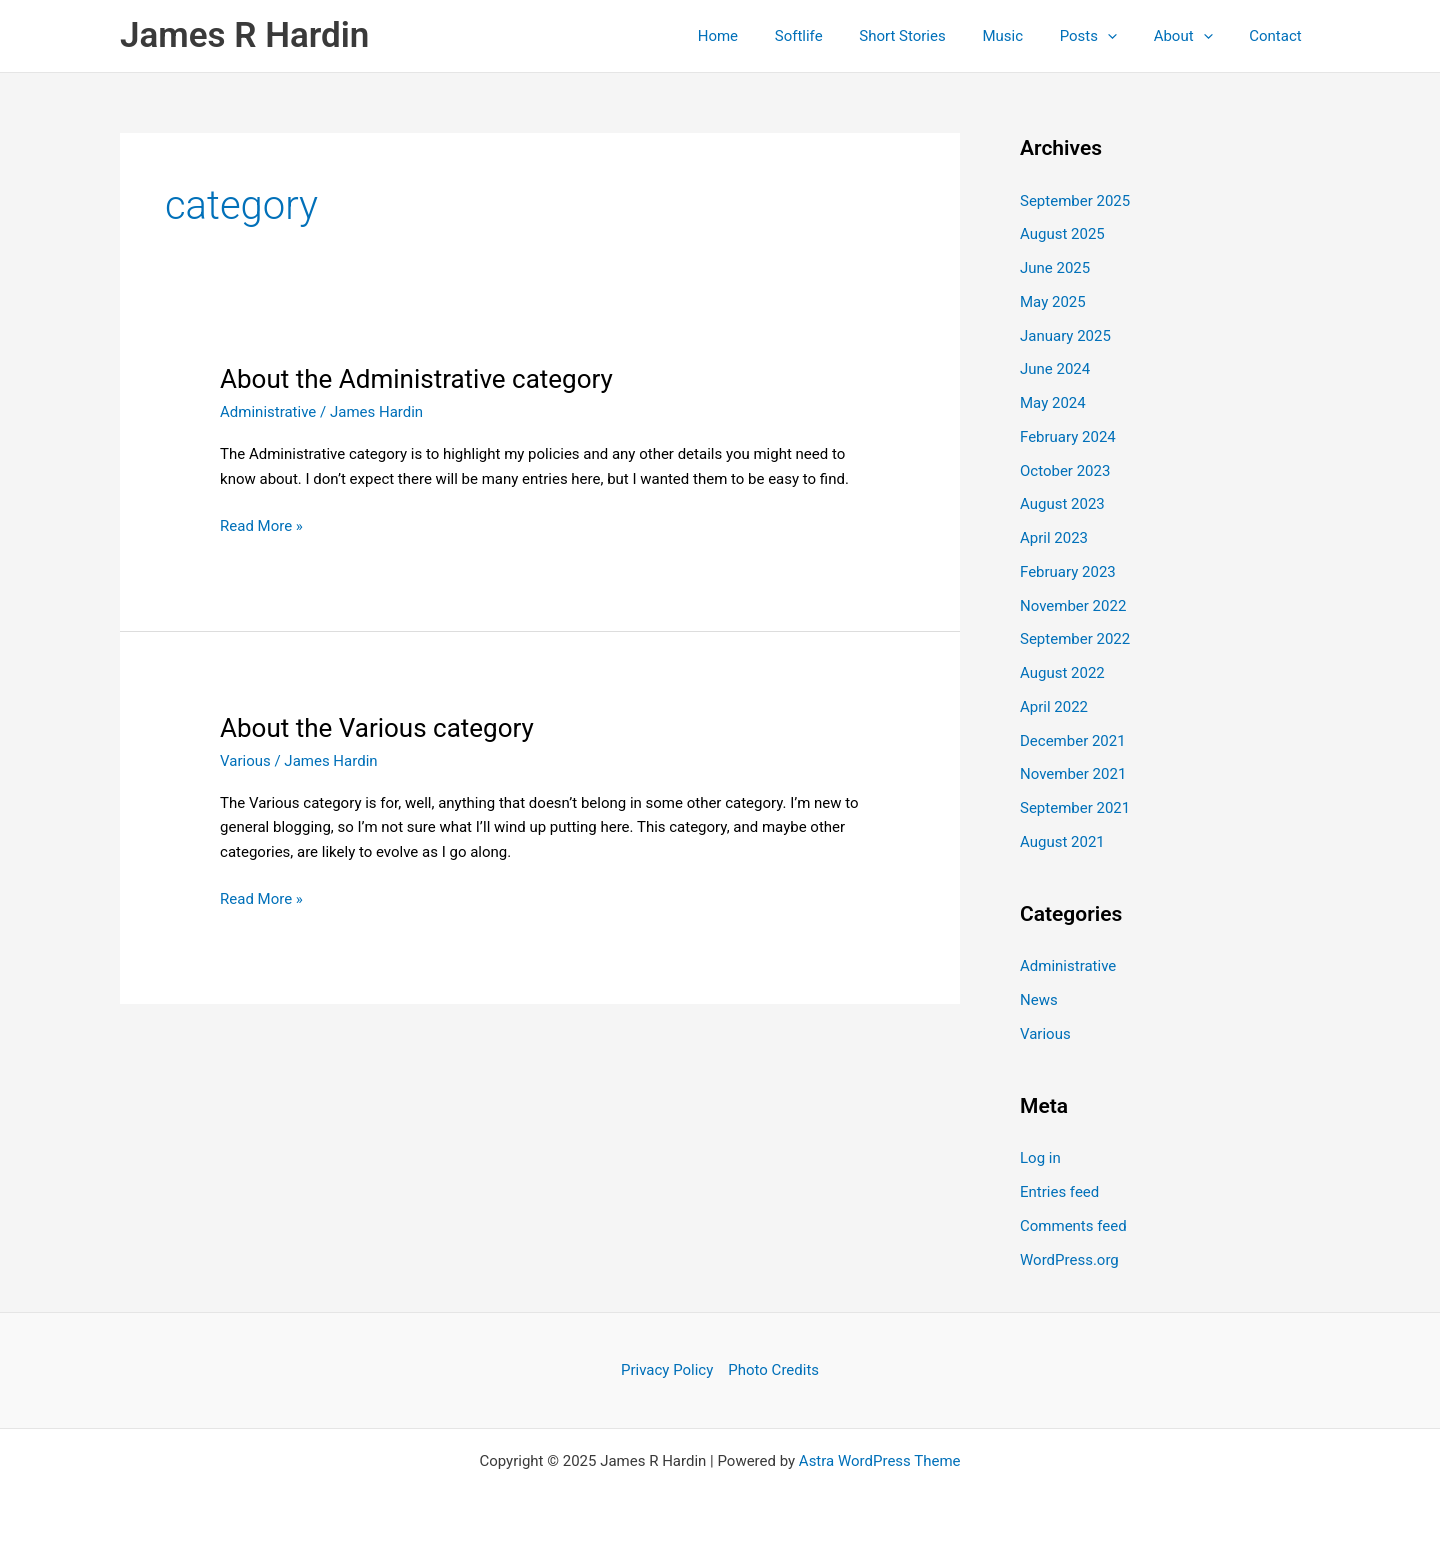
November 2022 (1073, 606)
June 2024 (1055, 369)
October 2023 (1065, 471)
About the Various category (377, 728)
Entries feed (1059, 1192)
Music (1026, 36)
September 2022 (1075, 639)
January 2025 (1065, 336)
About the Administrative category (416, 379)
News (1039, 1000)
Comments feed (1073, 1226)
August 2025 (1062, 234)
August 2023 (1062, 504)
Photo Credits (773, 1370)
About (1193, 36)
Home (761, 36)
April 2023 (1054, 538)
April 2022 (1054, 707)
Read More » (261, 526)
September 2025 (1075, 201)
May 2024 (1053, 403)
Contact (1279, 36)
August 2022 (1062, 673)
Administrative (268, 412)
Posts (1104, 36)
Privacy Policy (667, 1370)
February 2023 (1068, 572)
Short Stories (932, 36)
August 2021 (1062, 842)
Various (245, 761)
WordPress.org (1069, 1260)
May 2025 (1053, 302)
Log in (1040, 1158)
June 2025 (1055, 268)
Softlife (835, 36)
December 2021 (1073, 741)
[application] (1124, 36)
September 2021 (1075, 808)
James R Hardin (244, 35)
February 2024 (1068, 437)
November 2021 (1073, 774)
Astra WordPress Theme (880, 1461)
